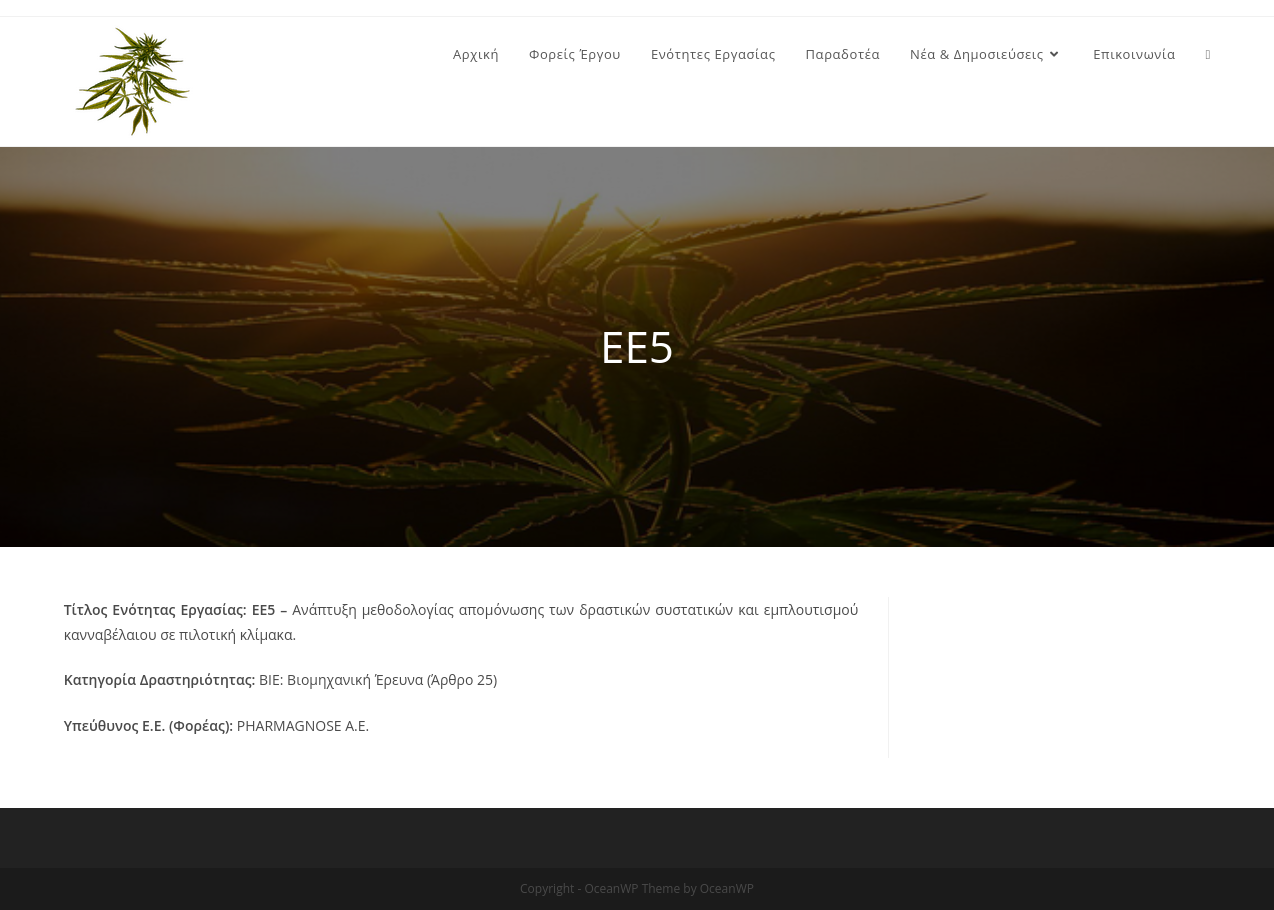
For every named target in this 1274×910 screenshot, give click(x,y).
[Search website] (1208, 54)
